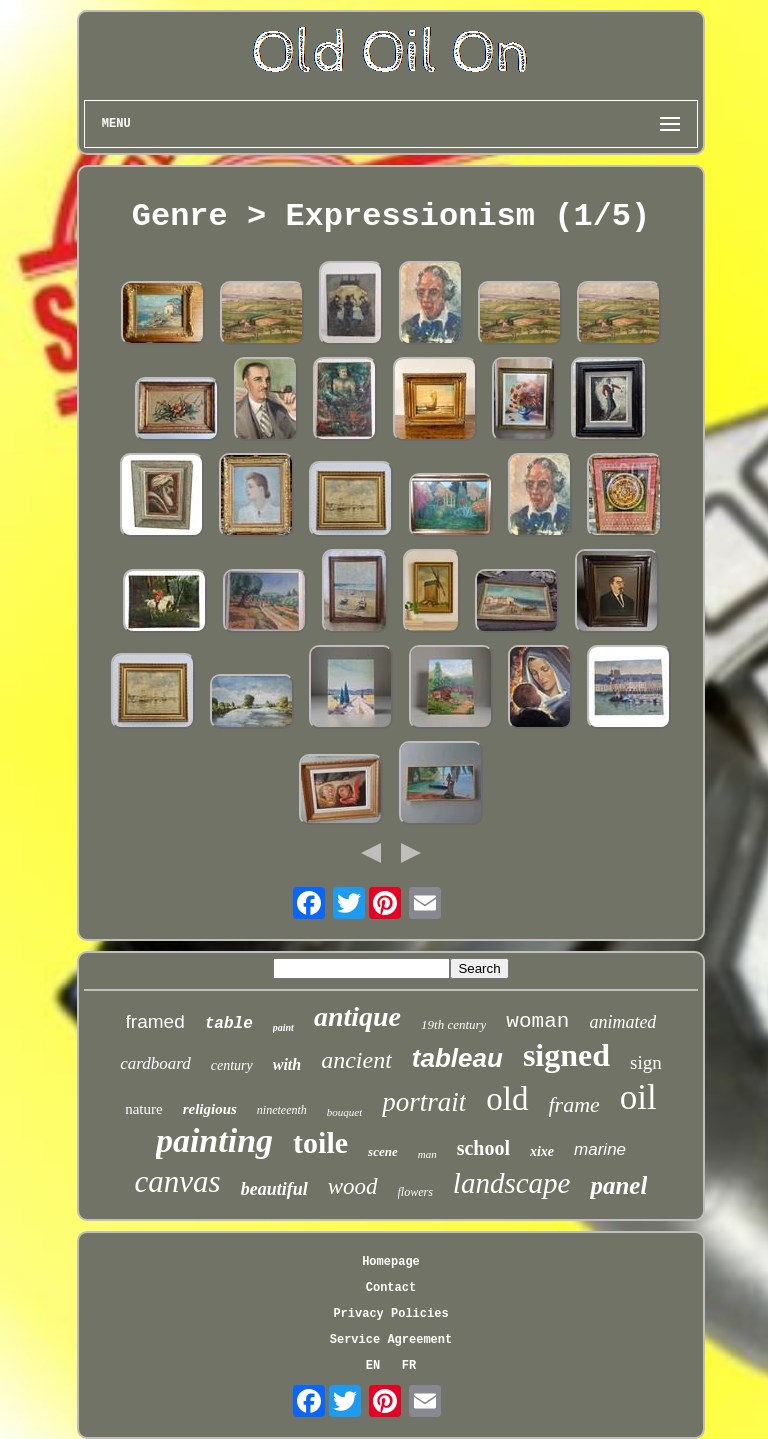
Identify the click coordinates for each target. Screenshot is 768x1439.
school (483, 1148)
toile (320, 1142)
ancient (356, 1060)
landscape (512, 1183)
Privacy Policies (390, 1314)
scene (383, 1151)
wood (353, 1186)
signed (566, 1055)
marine (600, 1149)
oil (638, 1097)
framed (155, 1021)
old (507, 1099)
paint (283, 1027)
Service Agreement (391, 1340)
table (229, 1024)
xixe (542, 1151)
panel (618, 1185)
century (232, 1065)
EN (373, 1366)
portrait (424, 1102)
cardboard (155, 1063)
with (287, 1064)
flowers (415, 1192)
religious (210, 1109)
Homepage (391, 1262)
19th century (453, 1024)
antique (357, 1016)
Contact (391, 1288)
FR (409, 1366)
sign (646, 1062)
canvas (178, 1181)
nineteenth (282, 1110)
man (427, 1154)
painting (214, 1140)
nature (143, 1109)
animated (622, 1022)
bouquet (344, 1112)
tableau (457, 1058)
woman (537, 1021)
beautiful (274, 1189)
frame (574, 1104)
